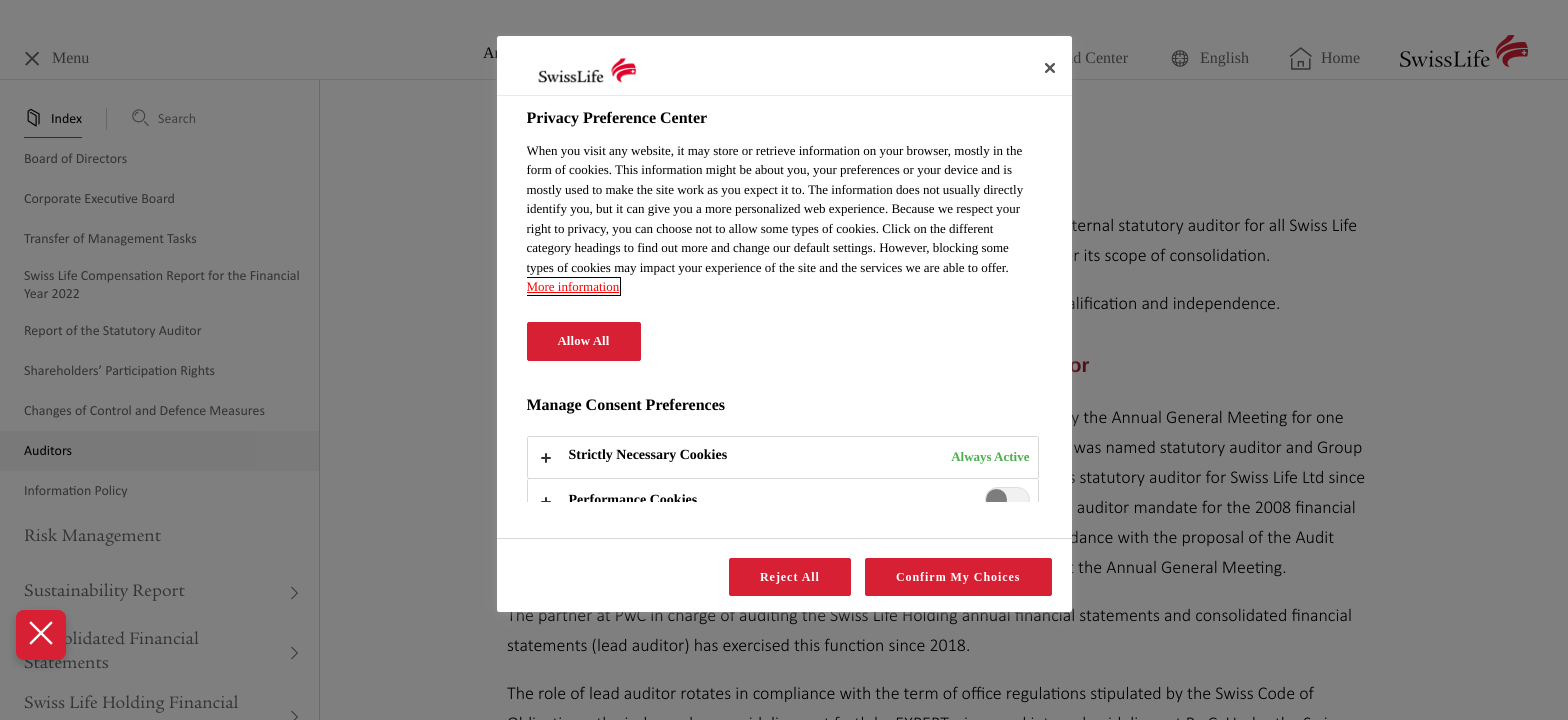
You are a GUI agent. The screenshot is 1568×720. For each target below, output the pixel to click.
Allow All (584, 341)
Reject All (790, 577)
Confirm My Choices (958, 577)
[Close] (1050, 68)
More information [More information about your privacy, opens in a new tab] (573, 286)
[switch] (1007, 499)
